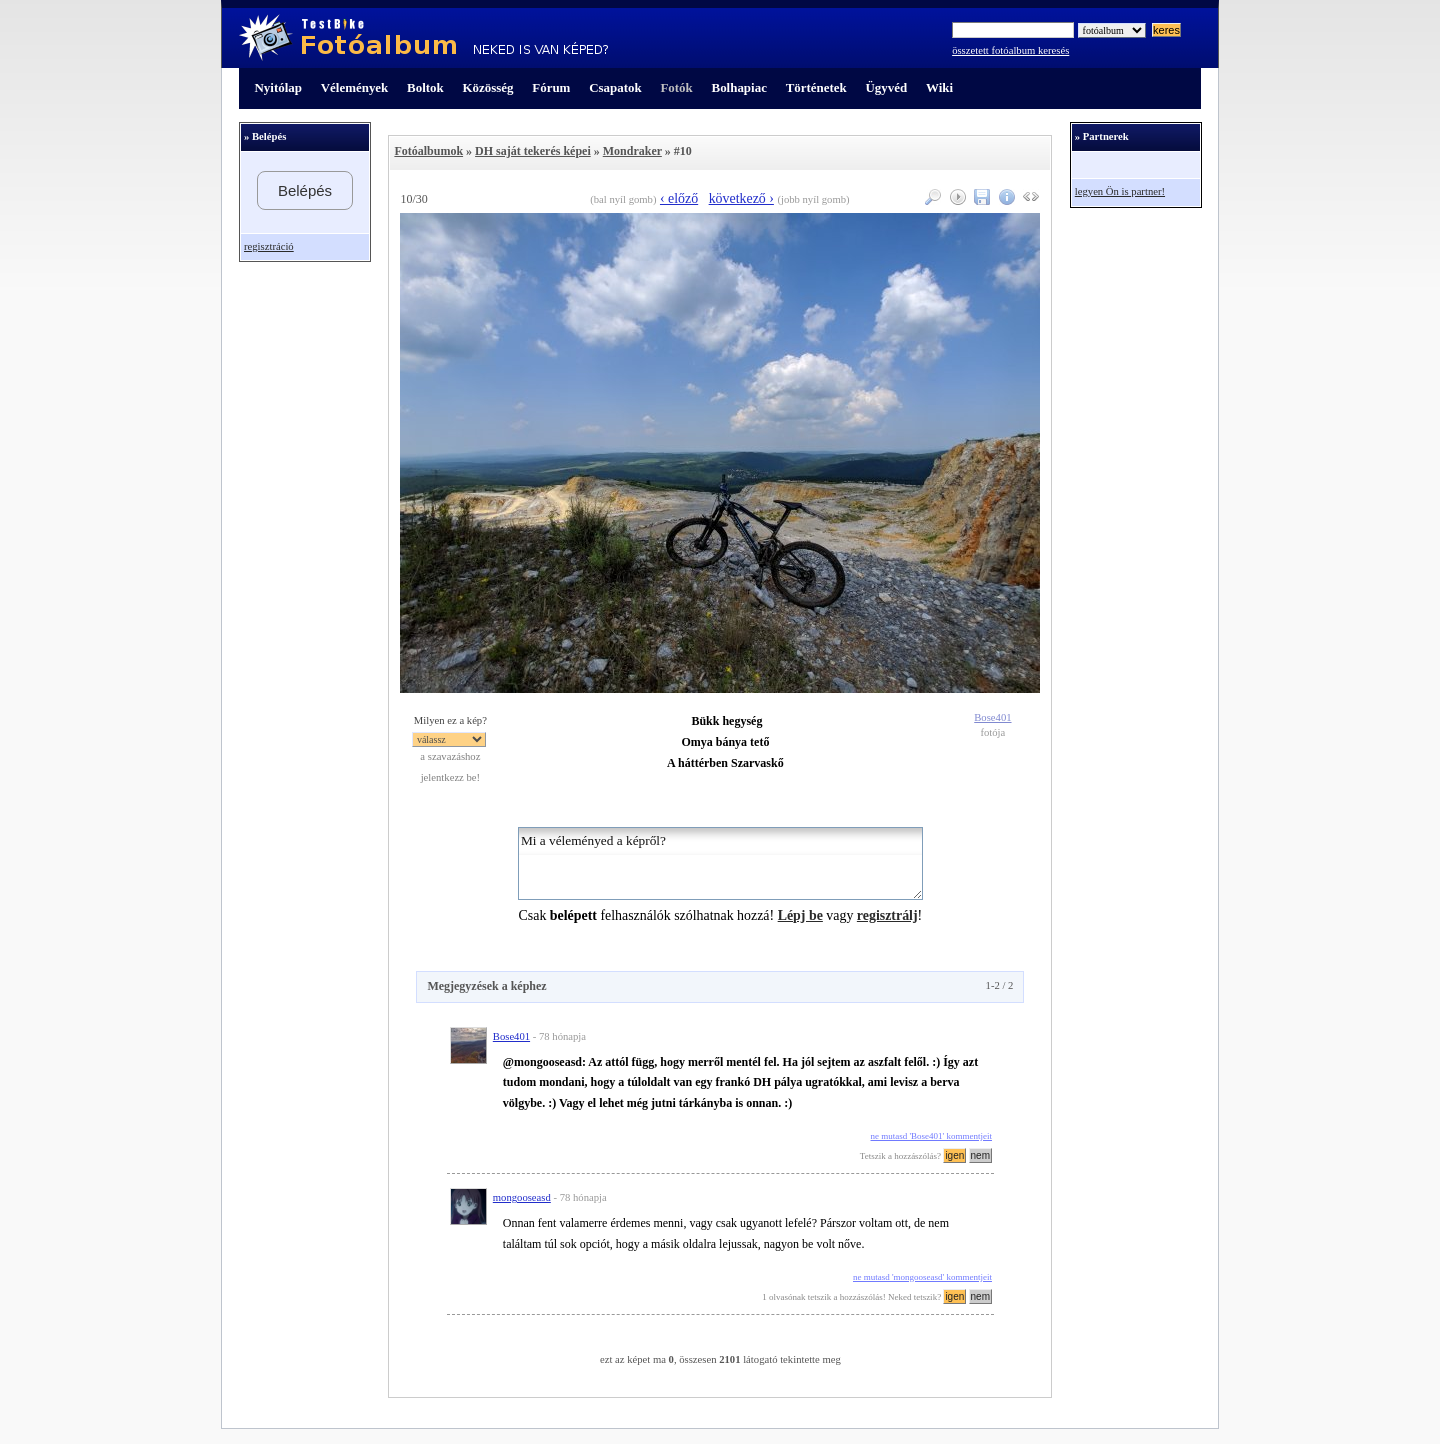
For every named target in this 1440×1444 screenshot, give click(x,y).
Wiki (939, 87)
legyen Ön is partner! (1120, 191)
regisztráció (269, 246)
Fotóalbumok (428, 151)
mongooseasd (522, 1197)
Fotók (676, 87)
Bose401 (992, 717)
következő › (741, 198)
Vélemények (355, 87)
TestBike (423, 38)
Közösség (488, 87)
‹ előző (679, 198)
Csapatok (615, 87)
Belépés (305, 190)
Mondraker (632, 151)
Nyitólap (278, 87)
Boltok (425, 87)
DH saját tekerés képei (533, 151)
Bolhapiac (739, 87)
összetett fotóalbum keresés (1010, 50)
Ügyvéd (886, 87)
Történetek (816, 87)
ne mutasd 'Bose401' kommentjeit (931, 1136)
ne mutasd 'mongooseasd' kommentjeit (922, 1277)
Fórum (551, 87)
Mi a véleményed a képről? (720, 863)
